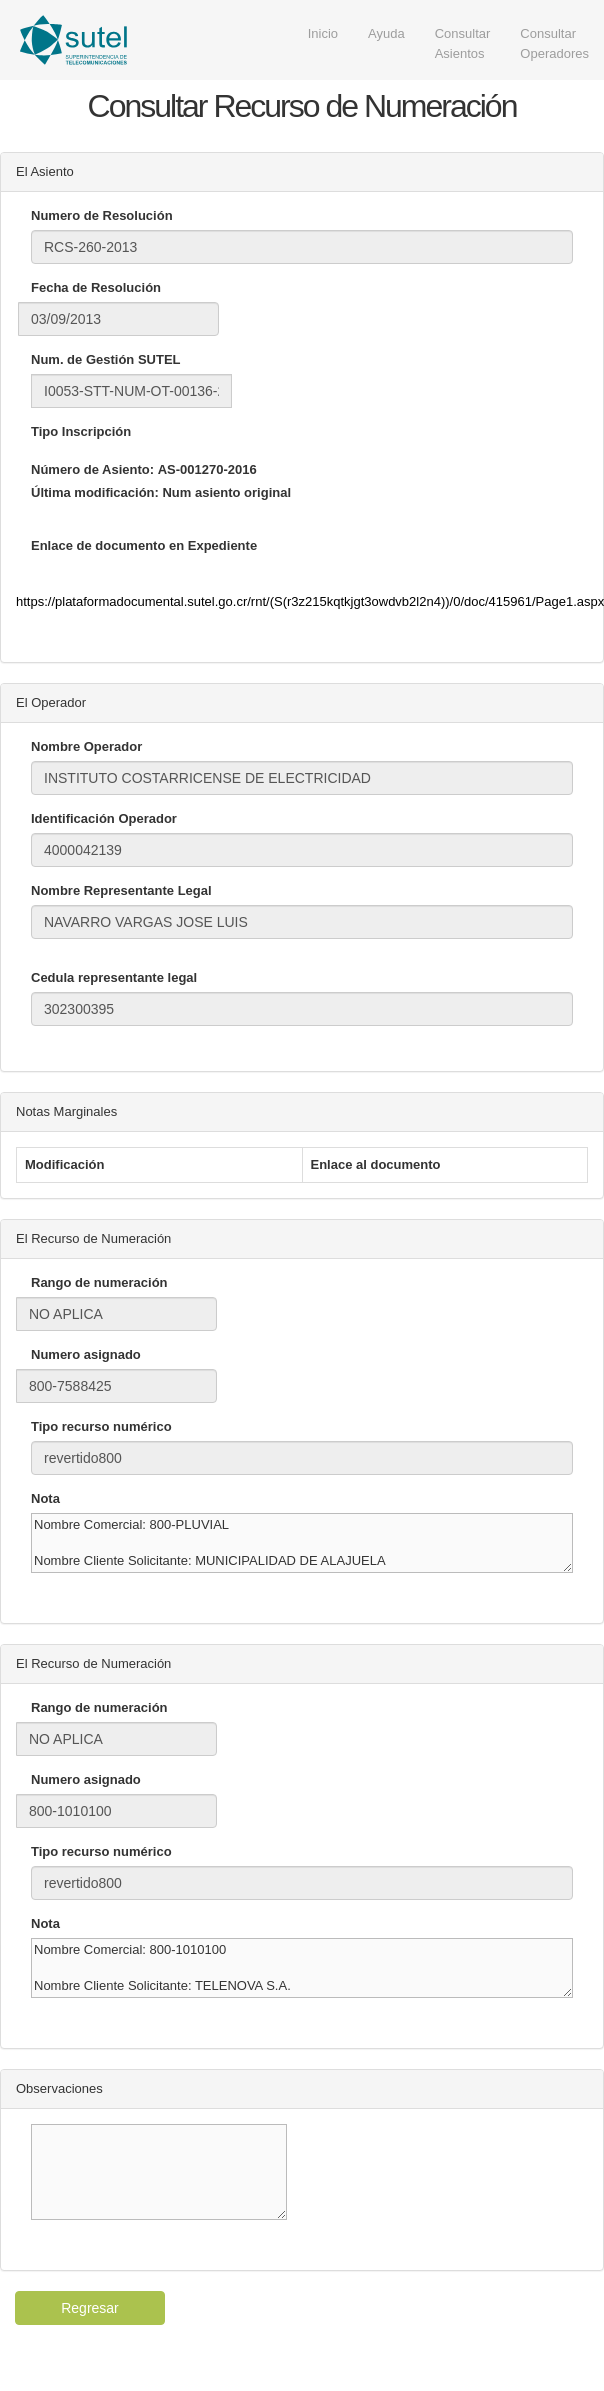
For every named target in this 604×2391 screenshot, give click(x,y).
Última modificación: (95, 492)
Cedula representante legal (114, 977)
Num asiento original (226, 492)
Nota (45, 1498)
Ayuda (386, 33)
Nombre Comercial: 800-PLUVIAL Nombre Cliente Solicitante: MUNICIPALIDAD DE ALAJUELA (302, 1543)
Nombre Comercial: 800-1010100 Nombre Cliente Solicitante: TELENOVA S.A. (302, 1968)
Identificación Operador (104, 818)
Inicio (323, 33)
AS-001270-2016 (207, 469)
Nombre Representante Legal (121, 890)
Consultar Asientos (463, 43)
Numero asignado (86, 1354)
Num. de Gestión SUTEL (106, 359)
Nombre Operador (86, 746)
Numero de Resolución (102, 215)
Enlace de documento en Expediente (144, 545)
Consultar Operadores (554, 43)
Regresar (90, 2308)
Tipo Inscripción (81, 431)
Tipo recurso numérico (101, 1426)
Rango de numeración (99, 1282)
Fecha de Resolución (96, 287)
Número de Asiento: (92, 469)
